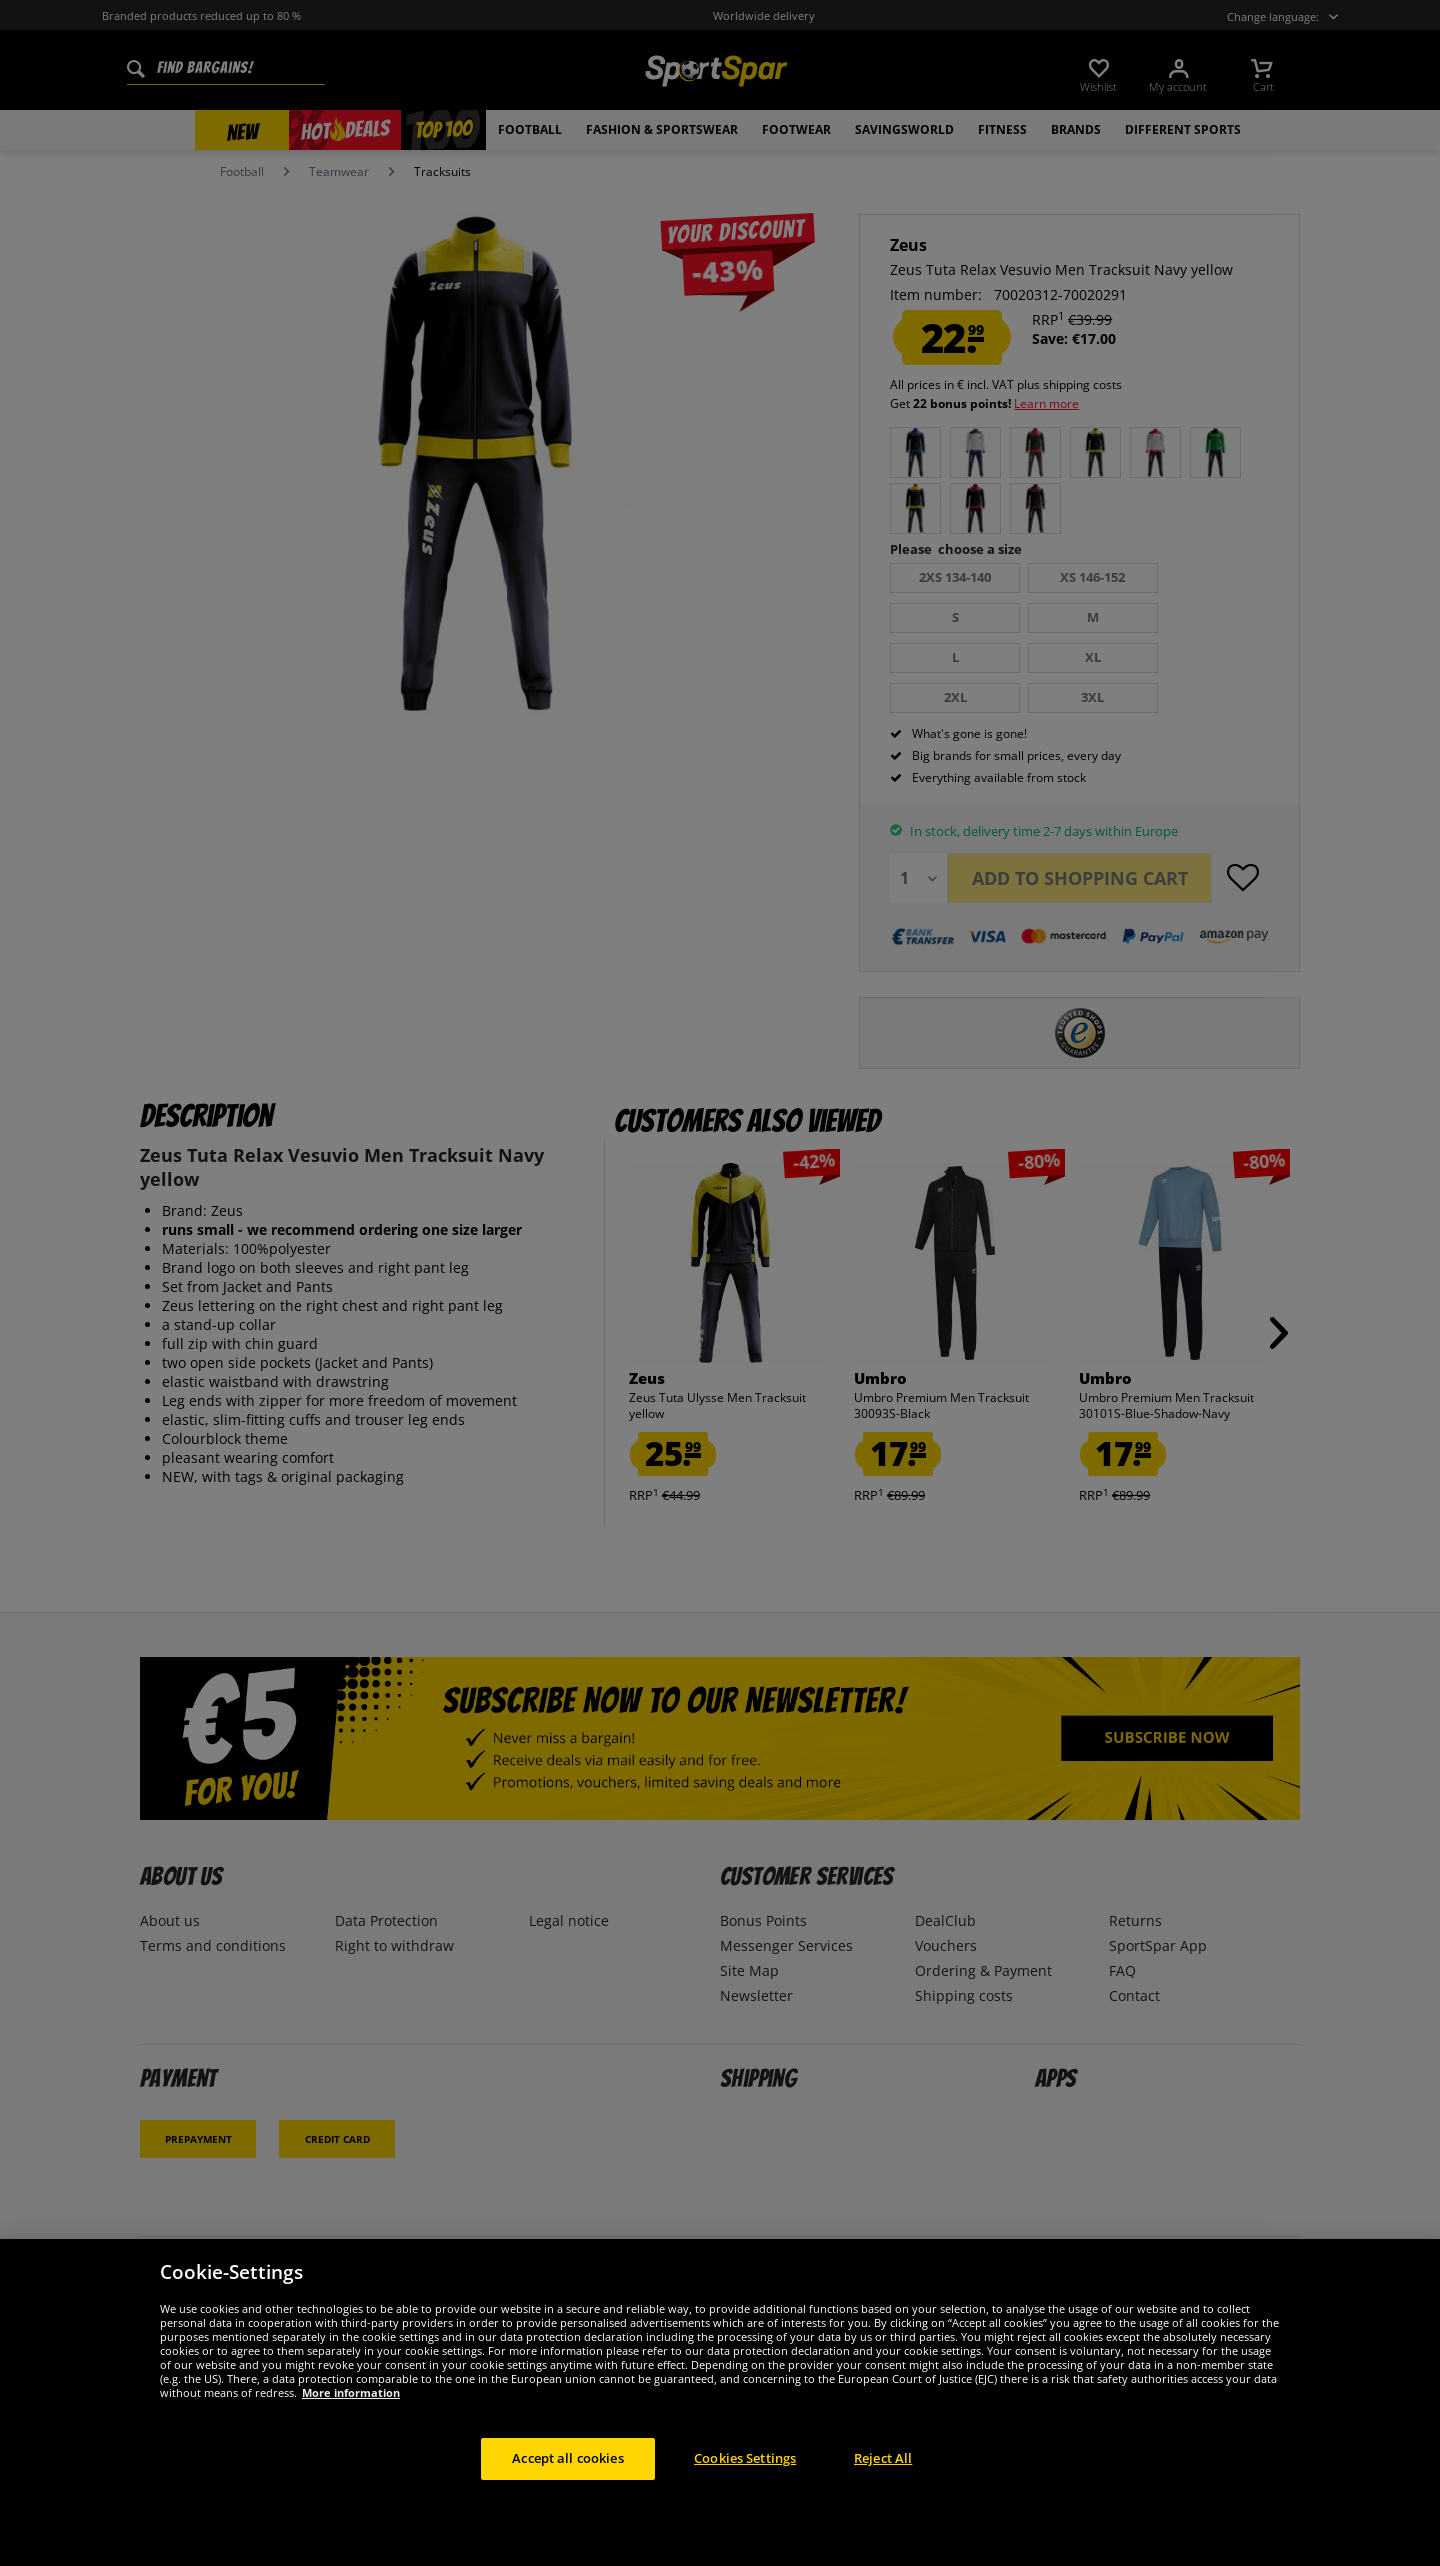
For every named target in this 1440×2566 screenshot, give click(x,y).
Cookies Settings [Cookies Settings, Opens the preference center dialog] (745, 2458)
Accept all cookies (567, 2458)
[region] (720, 2402)
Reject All (883, 2458)
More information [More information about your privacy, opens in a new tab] (351, 2392)
